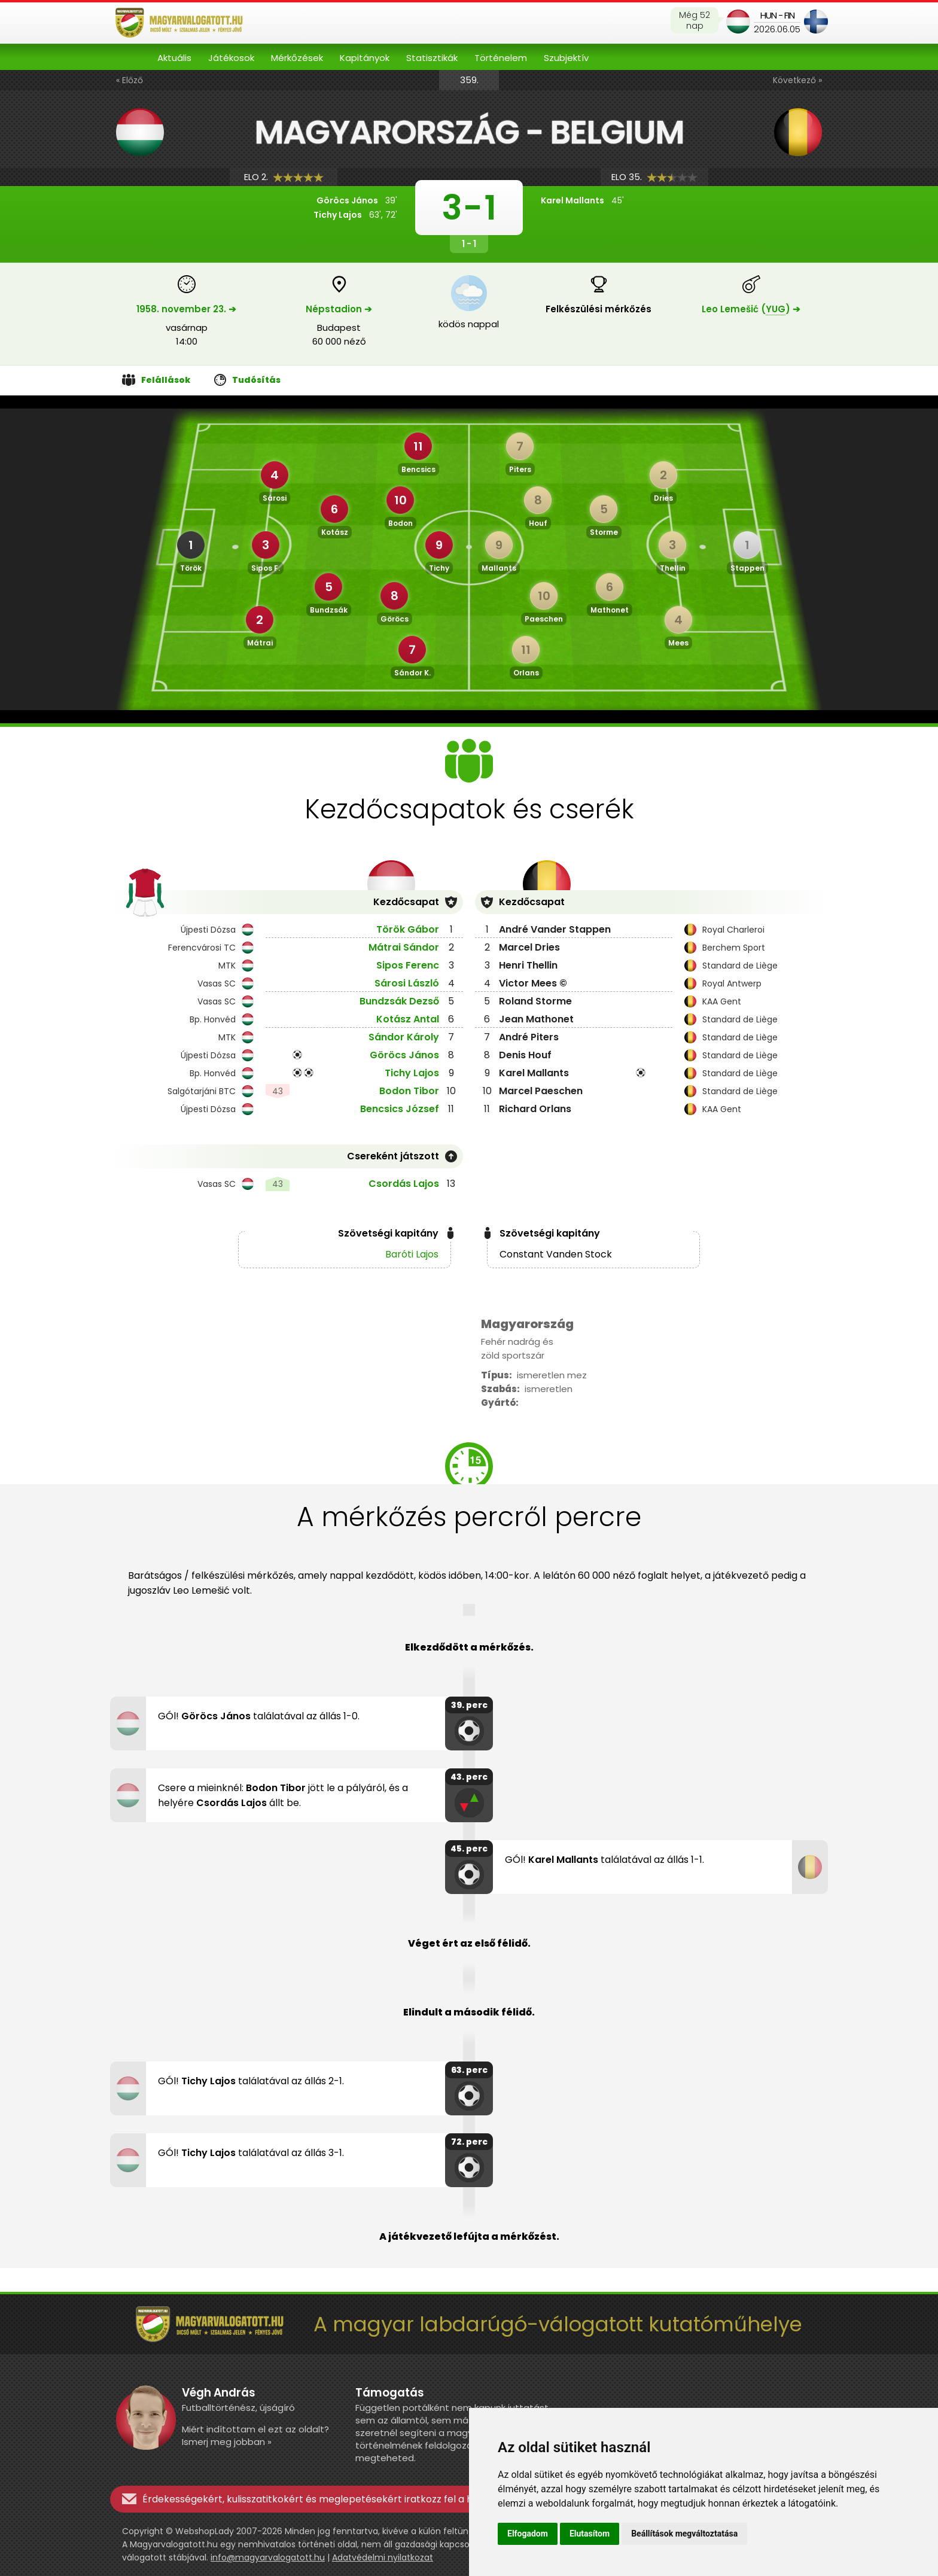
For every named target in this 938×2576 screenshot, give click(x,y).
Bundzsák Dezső (399, 1001)
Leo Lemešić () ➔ (751, 309)
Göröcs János (404, 1055)
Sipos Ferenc (407, 965)
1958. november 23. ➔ (186, 309)
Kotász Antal (407, 1019)
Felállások (156, 380)
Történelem (500, 57)
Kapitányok (364, 57)
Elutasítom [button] (590, 2533)
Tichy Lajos (412, 1073)
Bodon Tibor (409, 1091)
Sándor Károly (403, 1037)
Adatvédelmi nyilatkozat (382, 2557)
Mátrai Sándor (403, 947)
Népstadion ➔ (339, 309)
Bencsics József (399, 1109)
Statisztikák (432, 57)
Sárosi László (406, 983)
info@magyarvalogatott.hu (268, 2557)
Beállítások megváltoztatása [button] (684, 2533)
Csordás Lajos (403, 1183)
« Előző (129, 80)
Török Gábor (407, 929)
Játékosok (231, 57)
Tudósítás (247, 380)
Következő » (797, 80)
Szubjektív (566, 57)
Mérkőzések (297, 57)
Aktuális (174, 57)
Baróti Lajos (411, 1254)
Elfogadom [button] (527, 2533)
